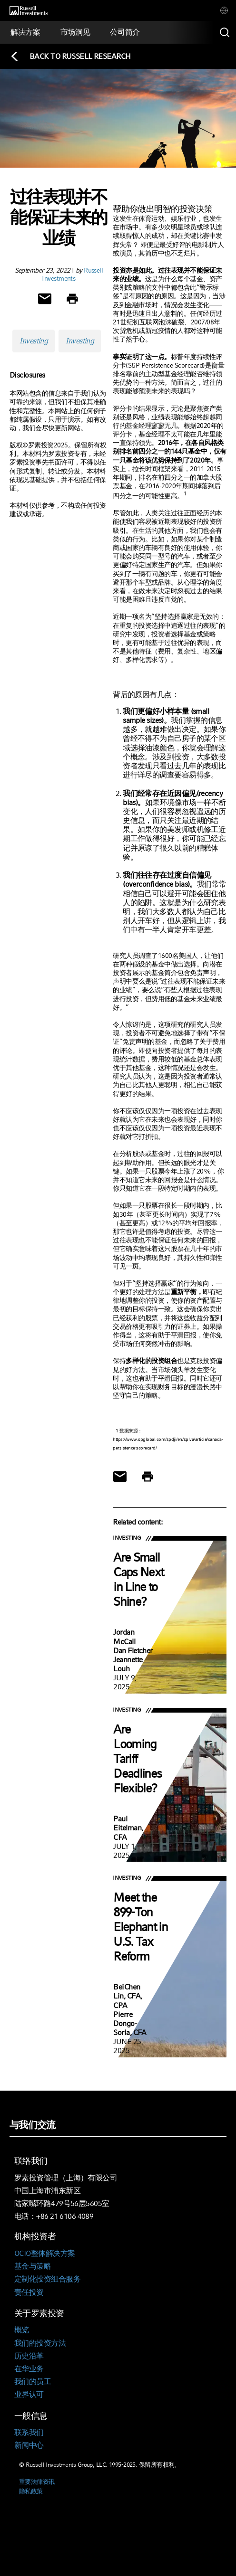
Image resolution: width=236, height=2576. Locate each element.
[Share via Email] (45, 299)
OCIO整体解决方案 (44, 2253)
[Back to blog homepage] (70, 56)
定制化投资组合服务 (47, 2278)
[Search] (224, 32)
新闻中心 (29, 2445)
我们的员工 (32, 2381)
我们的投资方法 (40, 2343)
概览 (21, 2329)
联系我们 (29, 2432)
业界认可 (29, 2394)
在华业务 (29, 2368)
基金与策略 (32, 2266)
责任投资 (29, 2292)
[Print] (72, 299)
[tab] (224, 10)
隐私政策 (31, 2491)
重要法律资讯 (37, 2481)
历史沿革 (29, 2355)
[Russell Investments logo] (29, 10)
